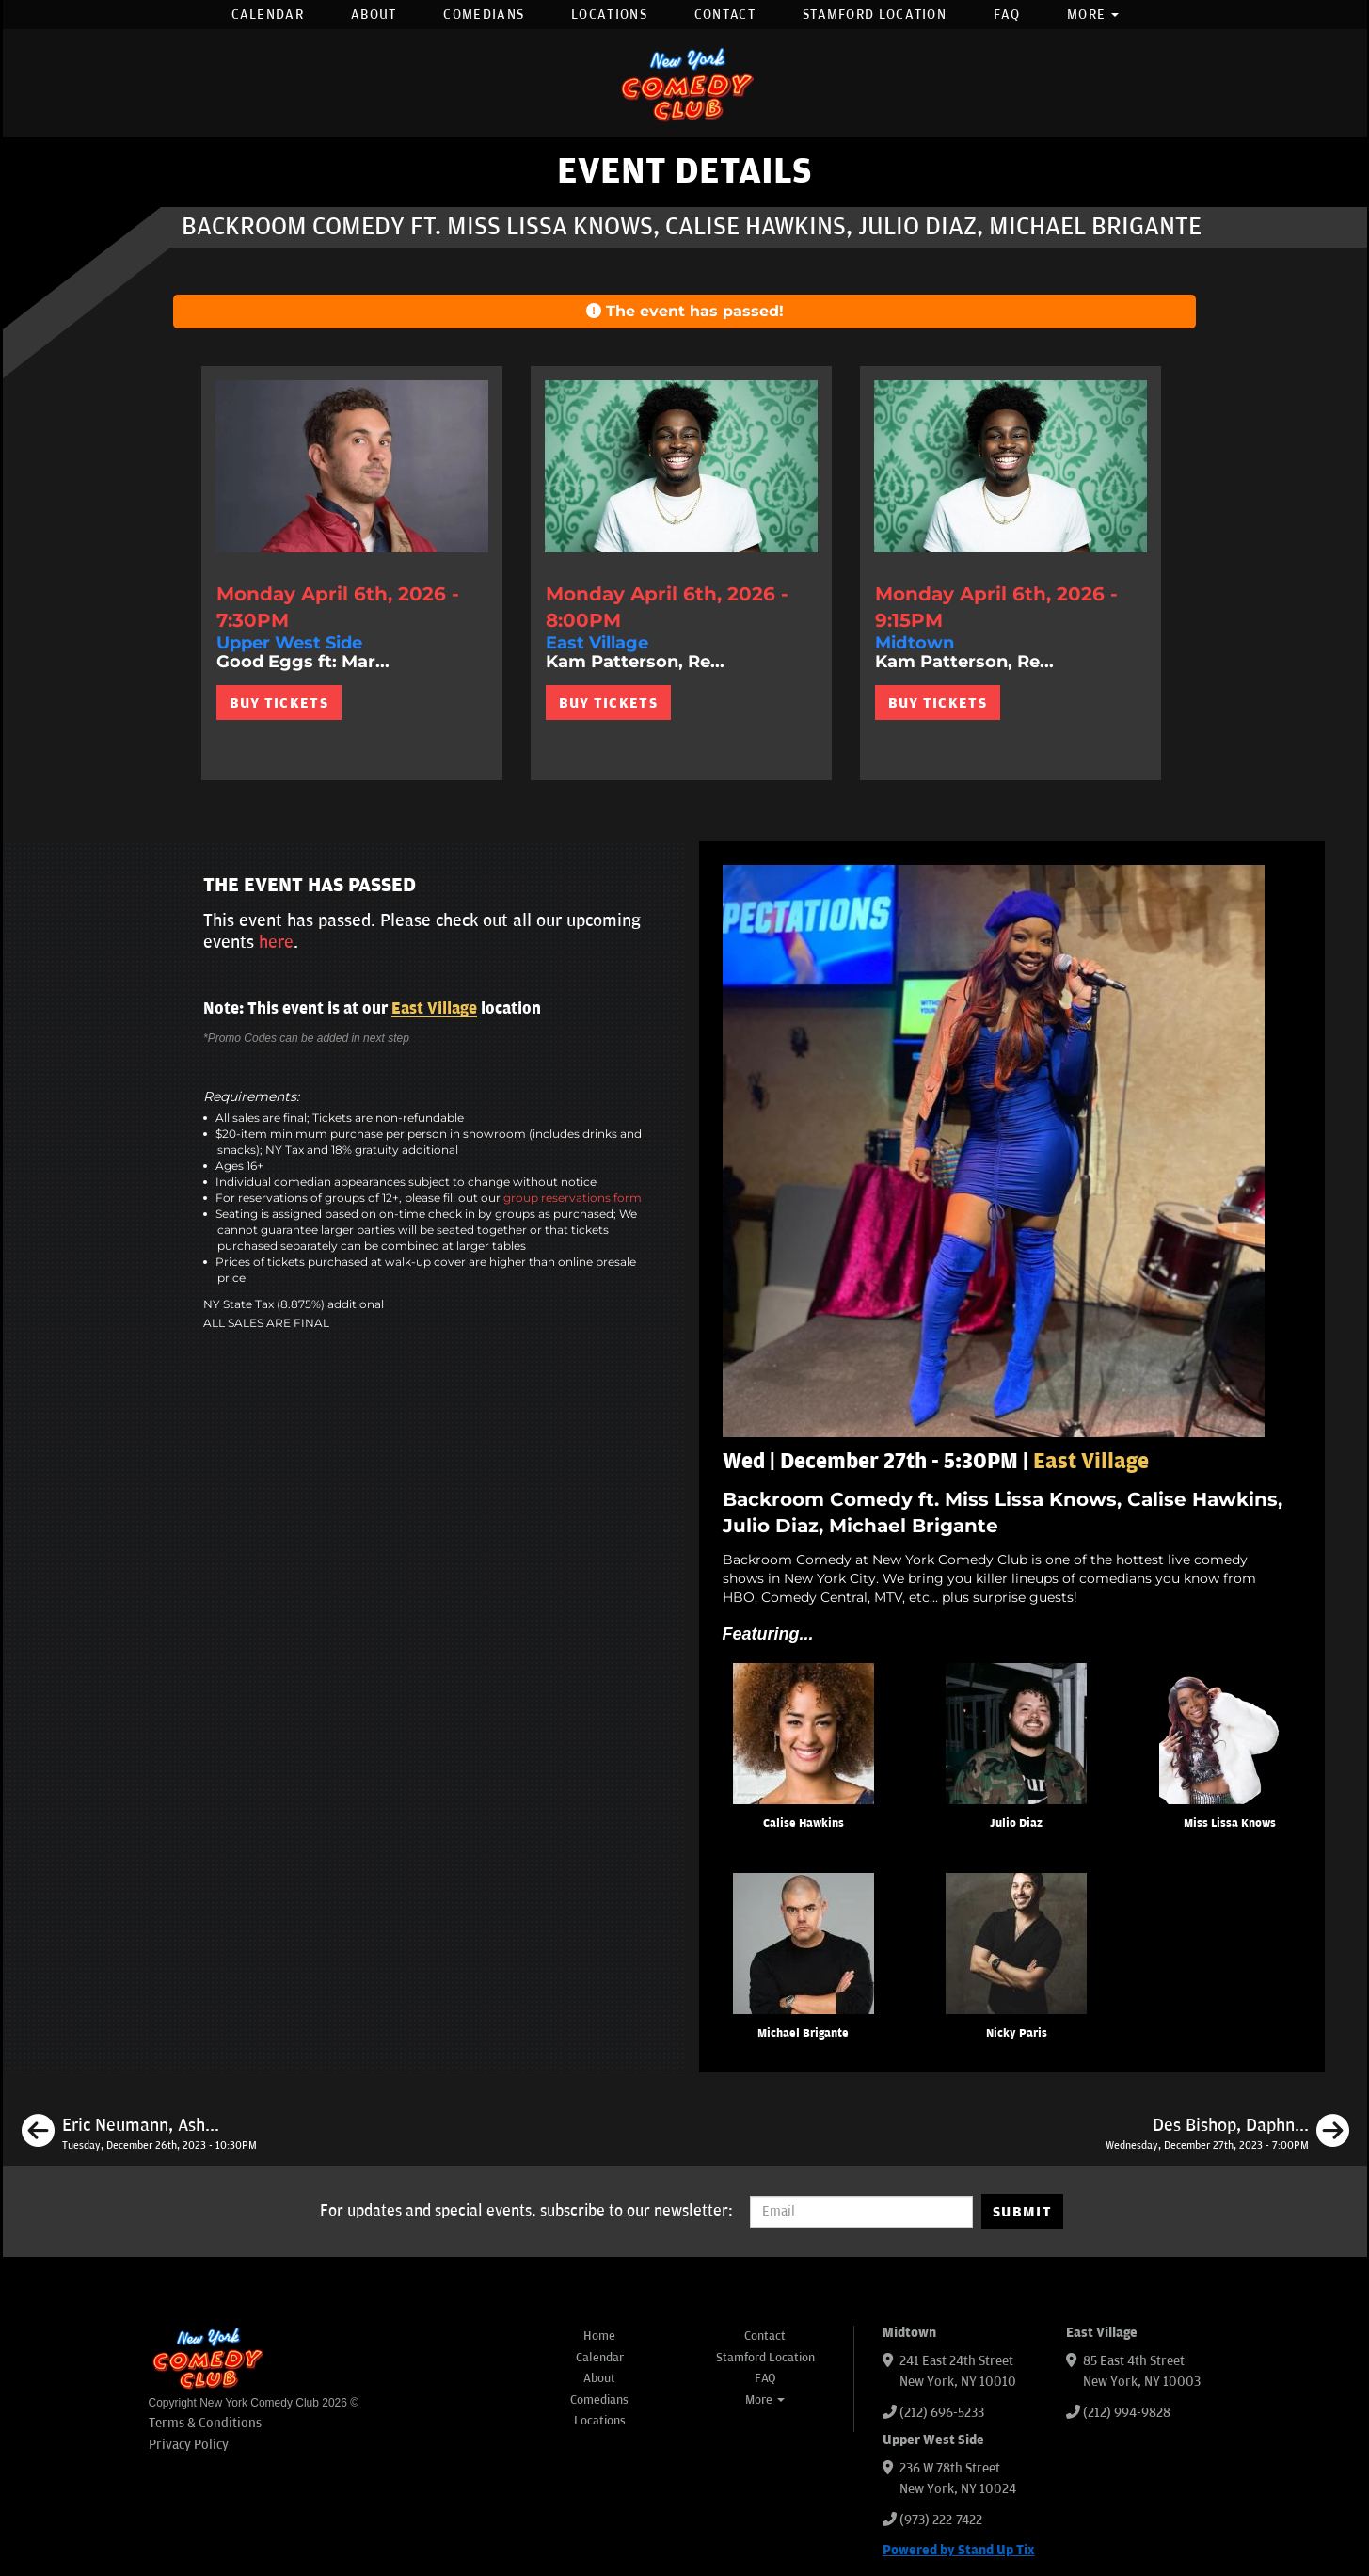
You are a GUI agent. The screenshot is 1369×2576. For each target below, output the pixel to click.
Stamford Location (875, 15)
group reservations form (572, 1198)
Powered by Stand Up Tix (959, 2550)
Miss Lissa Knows (1230, 1823)
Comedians (483, 15)
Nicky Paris (1016, 2033)
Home (599, 2336)
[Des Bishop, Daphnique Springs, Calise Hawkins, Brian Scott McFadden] (1227, 2134)
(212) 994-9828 (1126, 2413)
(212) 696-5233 (941, 2413)
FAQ (1007, 15)
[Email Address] (861, 2212)
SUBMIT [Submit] (1022, 2211)
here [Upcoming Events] (276, 942)
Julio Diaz (1016, 1823)
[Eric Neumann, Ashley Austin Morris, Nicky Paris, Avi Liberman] (139, 2134)
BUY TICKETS (279, 703)
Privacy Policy (189, 2445)
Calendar (267, 15)
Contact (725, 15)
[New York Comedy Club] (685, 83)
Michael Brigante (803, 2033)
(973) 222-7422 (940, 2520)
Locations (609, 15)
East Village (434, 1009)
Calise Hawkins (803, 1823)
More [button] (1093, 15)
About (374, 15)
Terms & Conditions (205, 2423)
